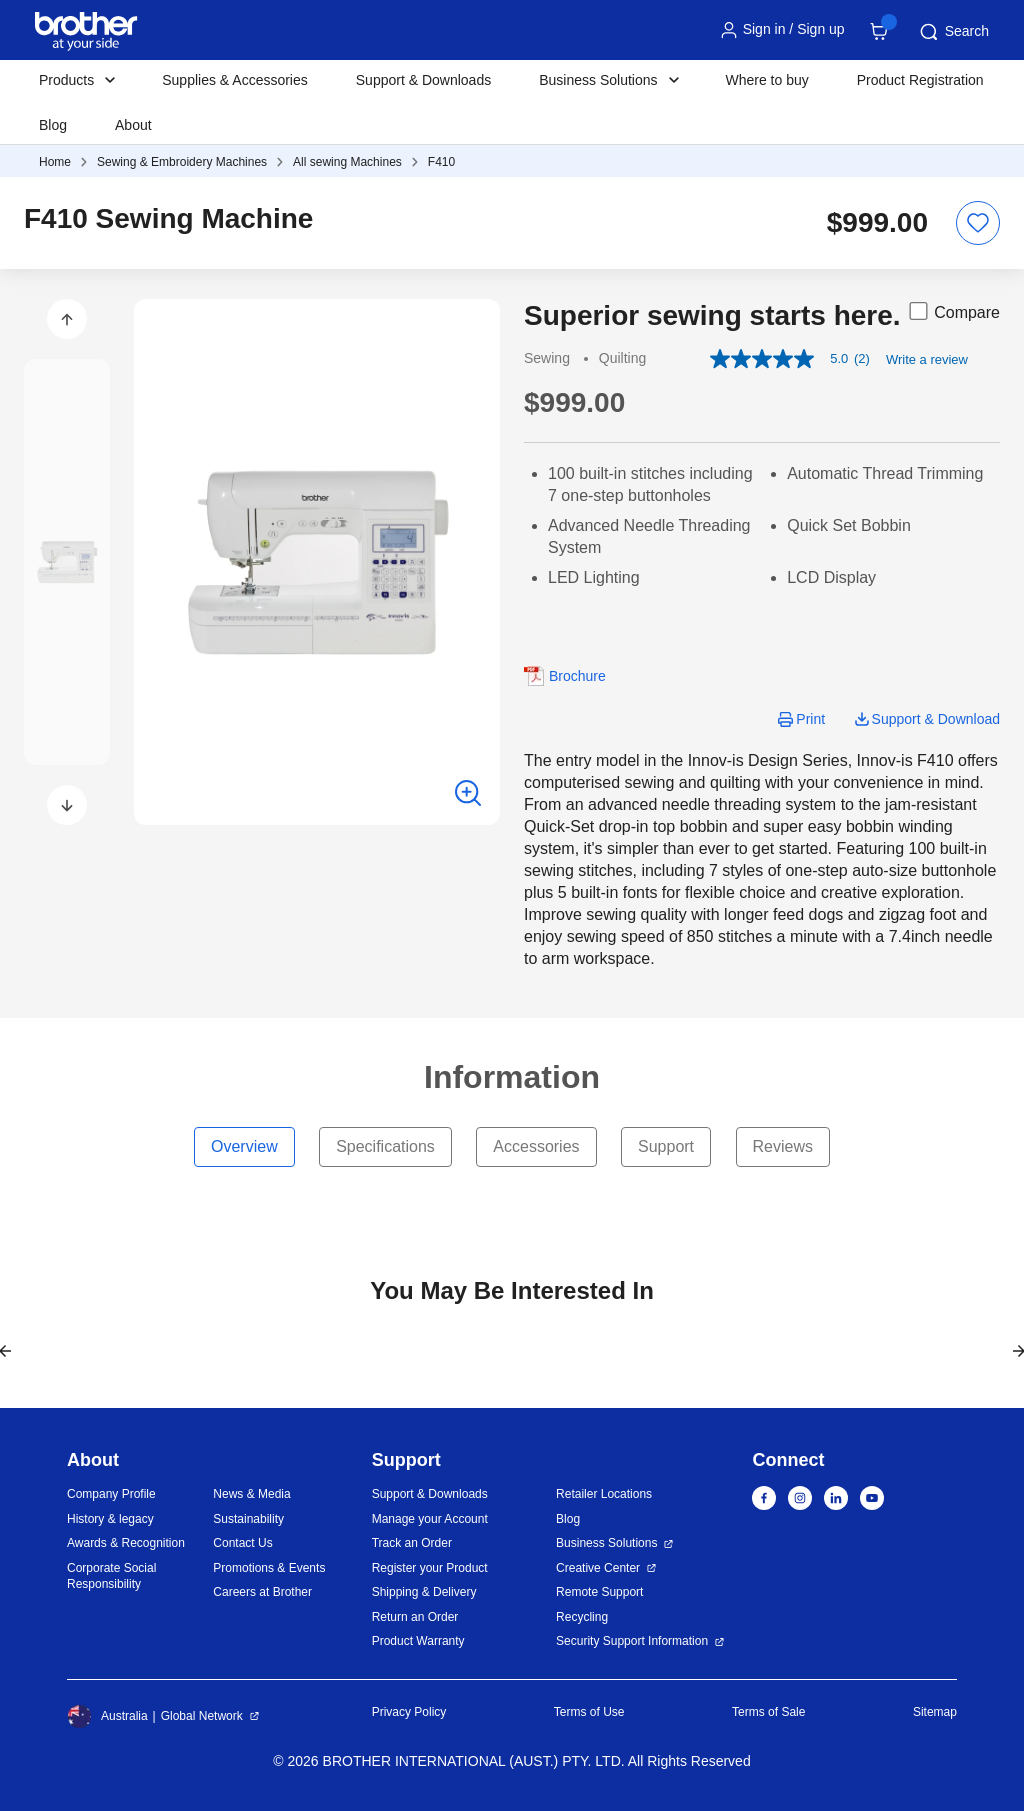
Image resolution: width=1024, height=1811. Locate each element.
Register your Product (430, 1568)
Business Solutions (606, 1543)
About (133, 125)
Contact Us (242, 1543)
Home (55, 162)
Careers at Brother (262, 1592)
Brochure (577, 676)
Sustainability (248, 1519)
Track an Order (412, 1543)
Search (953, 32)
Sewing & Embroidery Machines (182, 162)
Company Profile (111, 1494)
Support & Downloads (423, 80)
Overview (244, 1146)
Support (666, 1146)
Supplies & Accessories (235, 80)
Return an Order (415, 1617)
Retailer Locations (604, 1494)
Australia (107, 1716)
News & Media (251, 1494)
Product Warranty (418, 1641)
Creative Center (598, 1568)
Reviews (783, 1146)
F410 (441, 162)
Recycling (582, 1617)
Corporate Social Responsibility (111, 1576)
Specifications (385, 1146)
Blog (53, 125)
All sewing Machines (347, 162)
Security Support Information (632, 1641)
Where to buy (767, 80)
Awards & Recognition (126, 1543)
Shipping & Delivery (424, 1592)
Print (810, 719)
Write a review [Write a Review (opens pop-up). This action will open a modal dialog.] (927, 359)
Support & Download (936, 719)
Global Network (202, 1716)
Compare (953, 311)
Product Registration (920, 80)
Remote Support (599, 1592)
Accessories (536, 1146)
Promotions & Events (269, 1568)
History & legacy (110, 1519)
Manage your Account (430, 1519)
